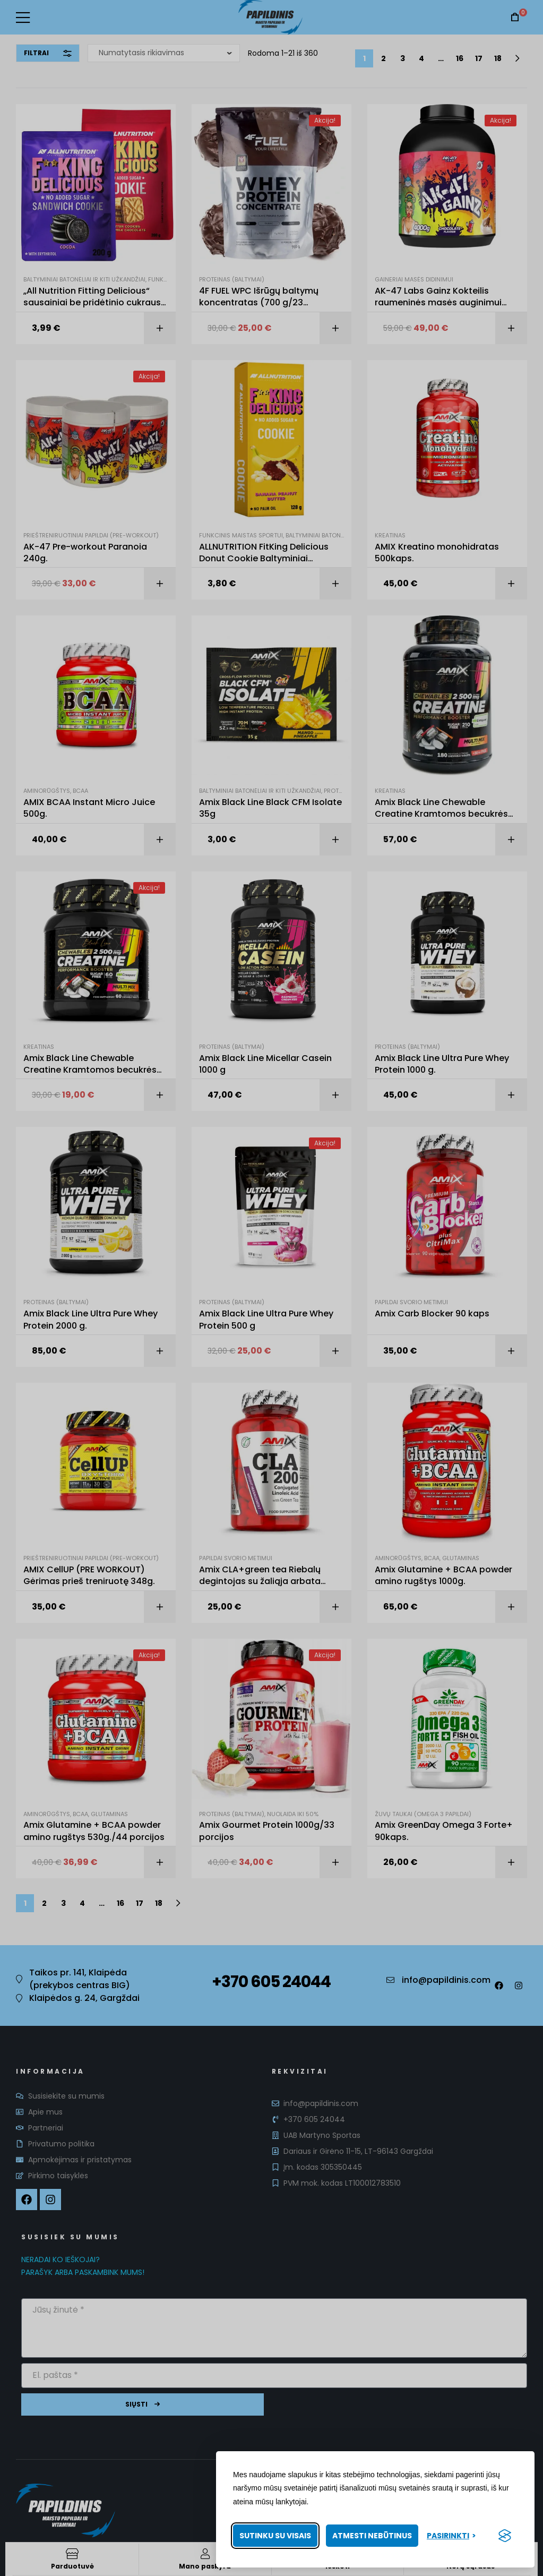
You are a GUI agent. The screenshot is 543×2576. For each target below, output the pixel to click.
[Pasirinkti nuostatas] (451, 2536)
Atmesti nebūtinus (372, 2535)
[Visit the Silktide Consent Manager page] (505, 2535)
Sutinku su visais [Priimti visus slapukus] (275, 2535)
